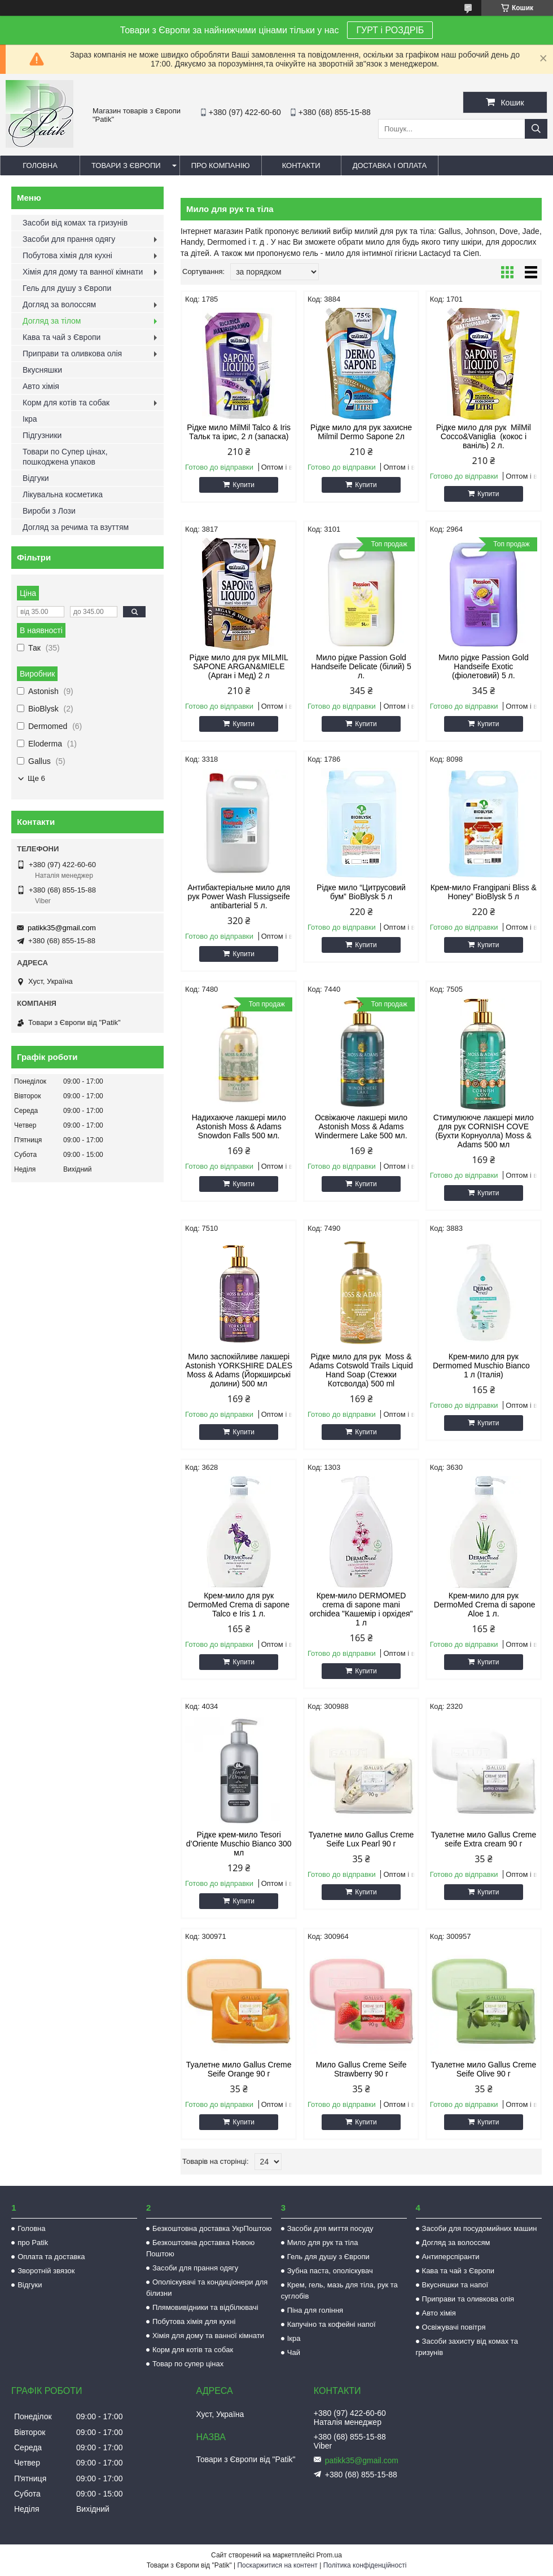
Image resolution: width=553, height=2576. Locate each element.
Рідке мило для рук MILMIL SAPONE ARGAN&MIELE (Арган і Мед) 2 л (239, 666)
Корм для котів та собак (66, 402)
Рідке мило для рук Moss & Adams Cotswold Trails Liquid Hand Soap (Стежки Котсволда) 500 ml (361, 1370)
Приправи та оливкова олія (72, 353)
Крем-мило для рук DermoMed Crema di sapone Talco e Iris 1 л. (238, 1604)
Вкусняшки (42, 369)
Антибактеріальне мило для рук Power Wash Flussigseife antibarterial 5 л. (238, 896)
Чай (293, 2352)
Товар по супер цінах (187, 2364)
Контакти (301, 165)
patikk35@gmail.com (62, 928)
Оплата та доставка (51, 2256)
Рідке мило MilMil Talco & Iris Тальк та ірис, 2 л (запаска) (239, 432)
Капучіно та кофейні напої (331, 2324)
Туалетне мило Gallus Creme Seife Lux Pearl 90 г (361, 1839)
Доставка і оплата (390, 165)
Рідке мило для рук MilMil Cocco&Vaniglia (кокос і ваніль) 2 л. (483, 436)
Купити (243, 485)
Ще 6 (36, 778)
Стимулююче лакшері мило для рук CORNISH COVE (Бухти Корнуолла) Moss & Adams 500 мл (483, 1131)
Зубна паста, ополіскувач (330, 2270)
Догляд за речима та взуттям (76, 527)
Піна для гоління (315, 2310)
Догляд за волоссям (59, 304)
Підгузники (42, 435)
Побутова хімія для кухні (67, 255)
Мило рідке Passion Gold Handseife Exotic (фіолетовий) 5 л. (483, 666)
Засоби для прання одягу (69, 239)
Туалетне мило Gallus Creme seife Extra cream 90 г (483, 1839)
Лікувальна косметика (63, 494)
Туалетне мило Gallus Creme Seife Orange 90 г (239, 2069)
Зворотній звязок (45, 2270)
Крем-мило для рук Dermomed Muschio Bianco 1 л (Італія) (483, 1365)
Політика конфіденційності (365, 2565)
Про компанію (220, 165)
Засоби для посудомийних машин (479, 2228)
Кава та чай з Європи (61, 337)
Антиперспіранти (451, 2256)
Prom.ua (329, 2555)
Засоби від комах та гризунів (75, 222)
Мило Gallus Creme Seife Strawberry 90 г (361, 2069)
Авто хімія (41, 386)
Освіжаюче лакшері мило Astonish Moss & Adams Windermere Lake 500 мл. (361, 1126)
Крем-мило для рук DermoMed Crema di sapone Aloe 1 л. (484, 1604)
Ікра (30, 418)
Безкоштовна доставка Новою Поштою (200, 2248)
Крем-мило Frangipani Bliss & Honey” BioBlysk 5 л (484, 892)
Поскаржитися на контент (277, 2565)
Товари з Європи (126, 165)
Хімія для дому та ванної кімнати (83, 271)
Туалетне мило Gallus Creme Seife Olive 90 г (483, 2069)
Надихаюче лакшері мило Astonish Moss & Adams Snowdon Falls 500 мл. (239, 1126)
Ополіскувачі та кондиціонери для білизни (206, 2287)
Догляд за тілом (52, 320)
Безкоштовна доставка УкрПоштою (211, 2228)
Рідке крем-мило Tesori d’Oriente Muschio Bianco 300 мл (239, 1843)
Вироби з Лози (49, 510)
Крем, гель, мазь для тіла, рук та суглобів (339, 2290)
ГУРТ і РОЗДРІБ (390, 30)
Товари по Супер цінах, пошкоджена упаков (65, 456)
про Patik (32, 2242)
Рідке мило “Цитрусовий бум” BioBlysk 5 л (361, 892)
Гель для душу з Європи (67, 288)
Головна (40, 165)
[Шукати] (536, 129)
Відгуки (36, 478)
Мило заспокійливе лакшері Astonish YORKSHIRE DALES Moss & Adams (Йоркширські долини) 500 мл (238, 1370)
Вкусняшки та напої (455, 2285)
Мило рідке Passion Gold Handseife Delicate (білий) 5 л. (361, 666)
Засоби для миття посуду (330, 2228)
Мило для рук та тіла (322, 2242)
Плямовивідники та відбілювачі (205, 2307)
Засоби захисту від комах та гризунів (467, 2347)
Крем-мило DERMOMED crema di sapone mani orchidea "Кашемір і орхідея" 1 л (361, 1609)
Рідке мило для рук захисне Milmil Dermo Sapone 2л (361, 432)
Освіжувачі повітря (454, 2327)
